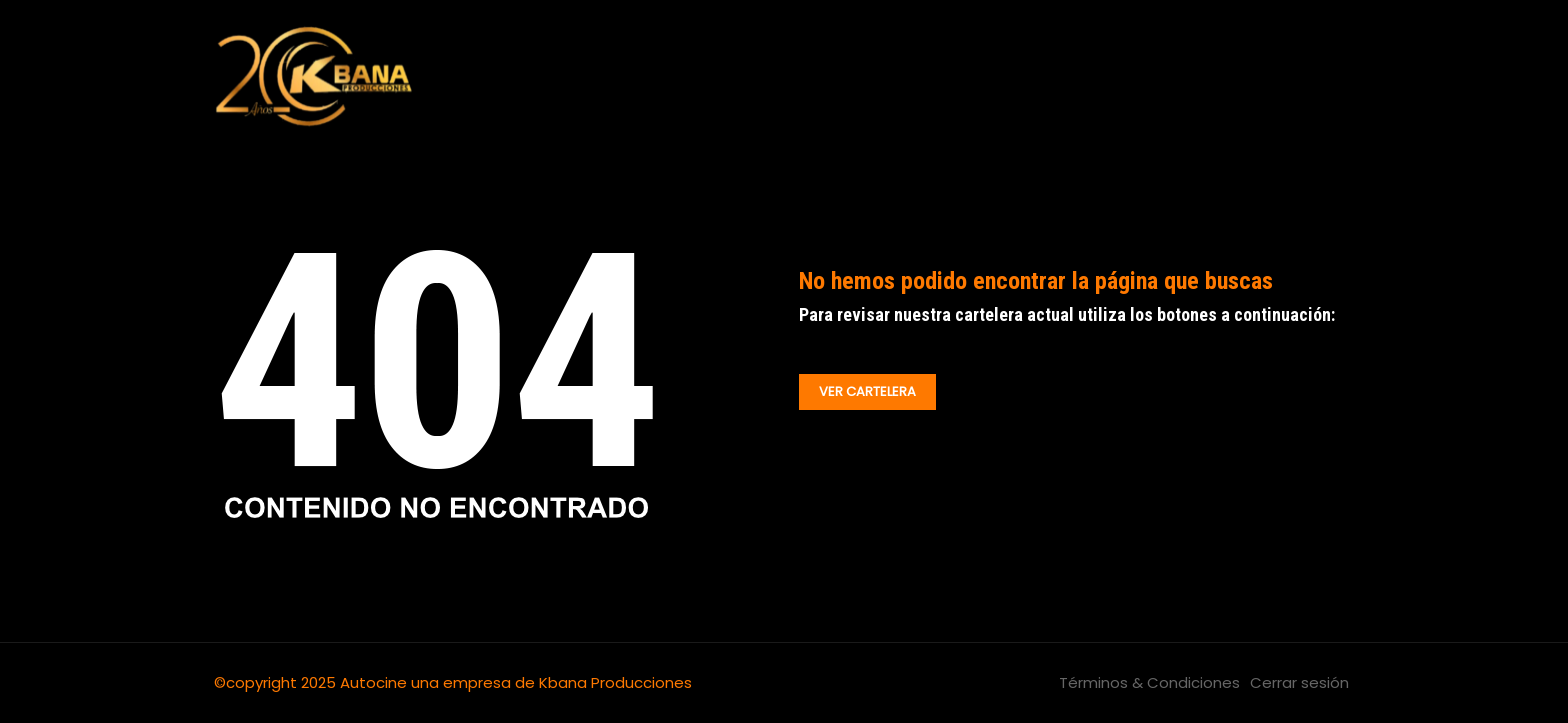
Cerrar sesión (1299, 682)
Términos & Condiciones (1149, 682)
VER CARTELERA (867, 391)
